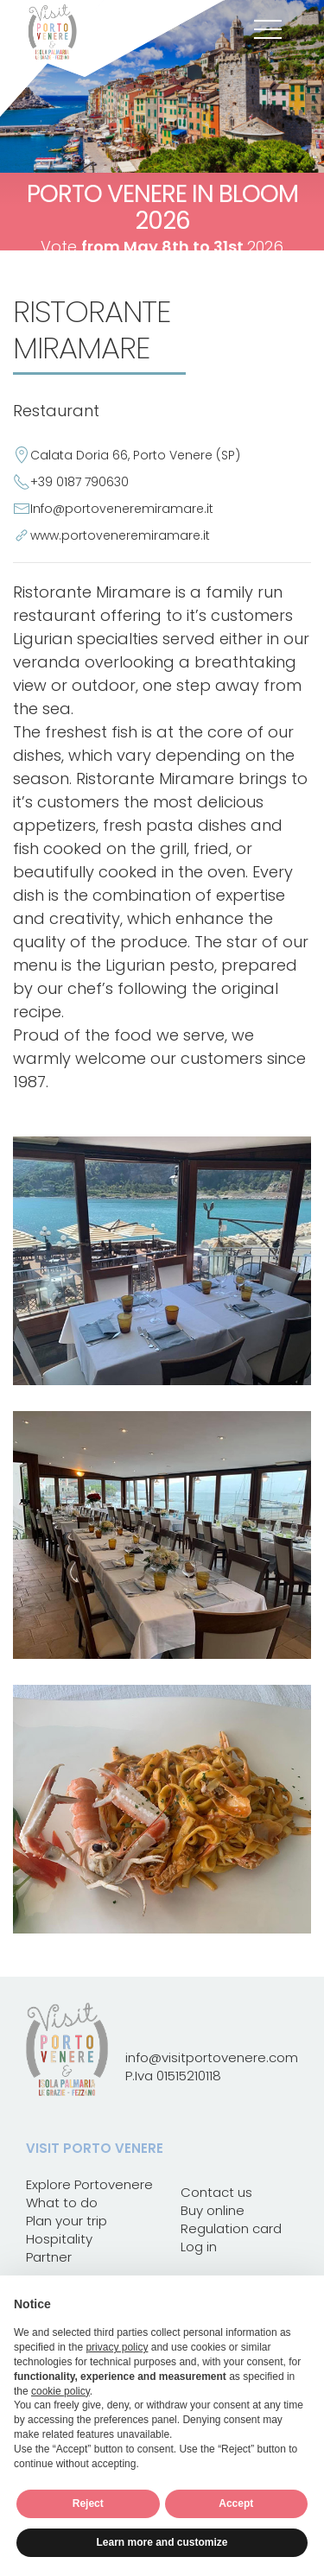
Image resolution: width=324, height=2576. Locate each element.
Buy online (213, 2210)
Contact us (216, 2192)
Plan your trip (66, 2221)
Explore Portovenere (89, 2184)
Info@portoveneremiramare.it (121, 508)
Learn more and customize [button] (161, 2542)
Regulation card (231, 2228)
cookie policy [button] (60, 2391)
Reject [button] (88, 2503)
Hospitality (59, 2239)
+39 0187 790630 (79, 482)
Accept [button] (236, 2503)
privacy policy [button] (117, 2347)
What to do (62, 2202)
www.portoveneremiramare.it (120, 535)
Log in (199, 2246)
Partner (49, 2257)
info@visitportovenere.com (211, 2057)
